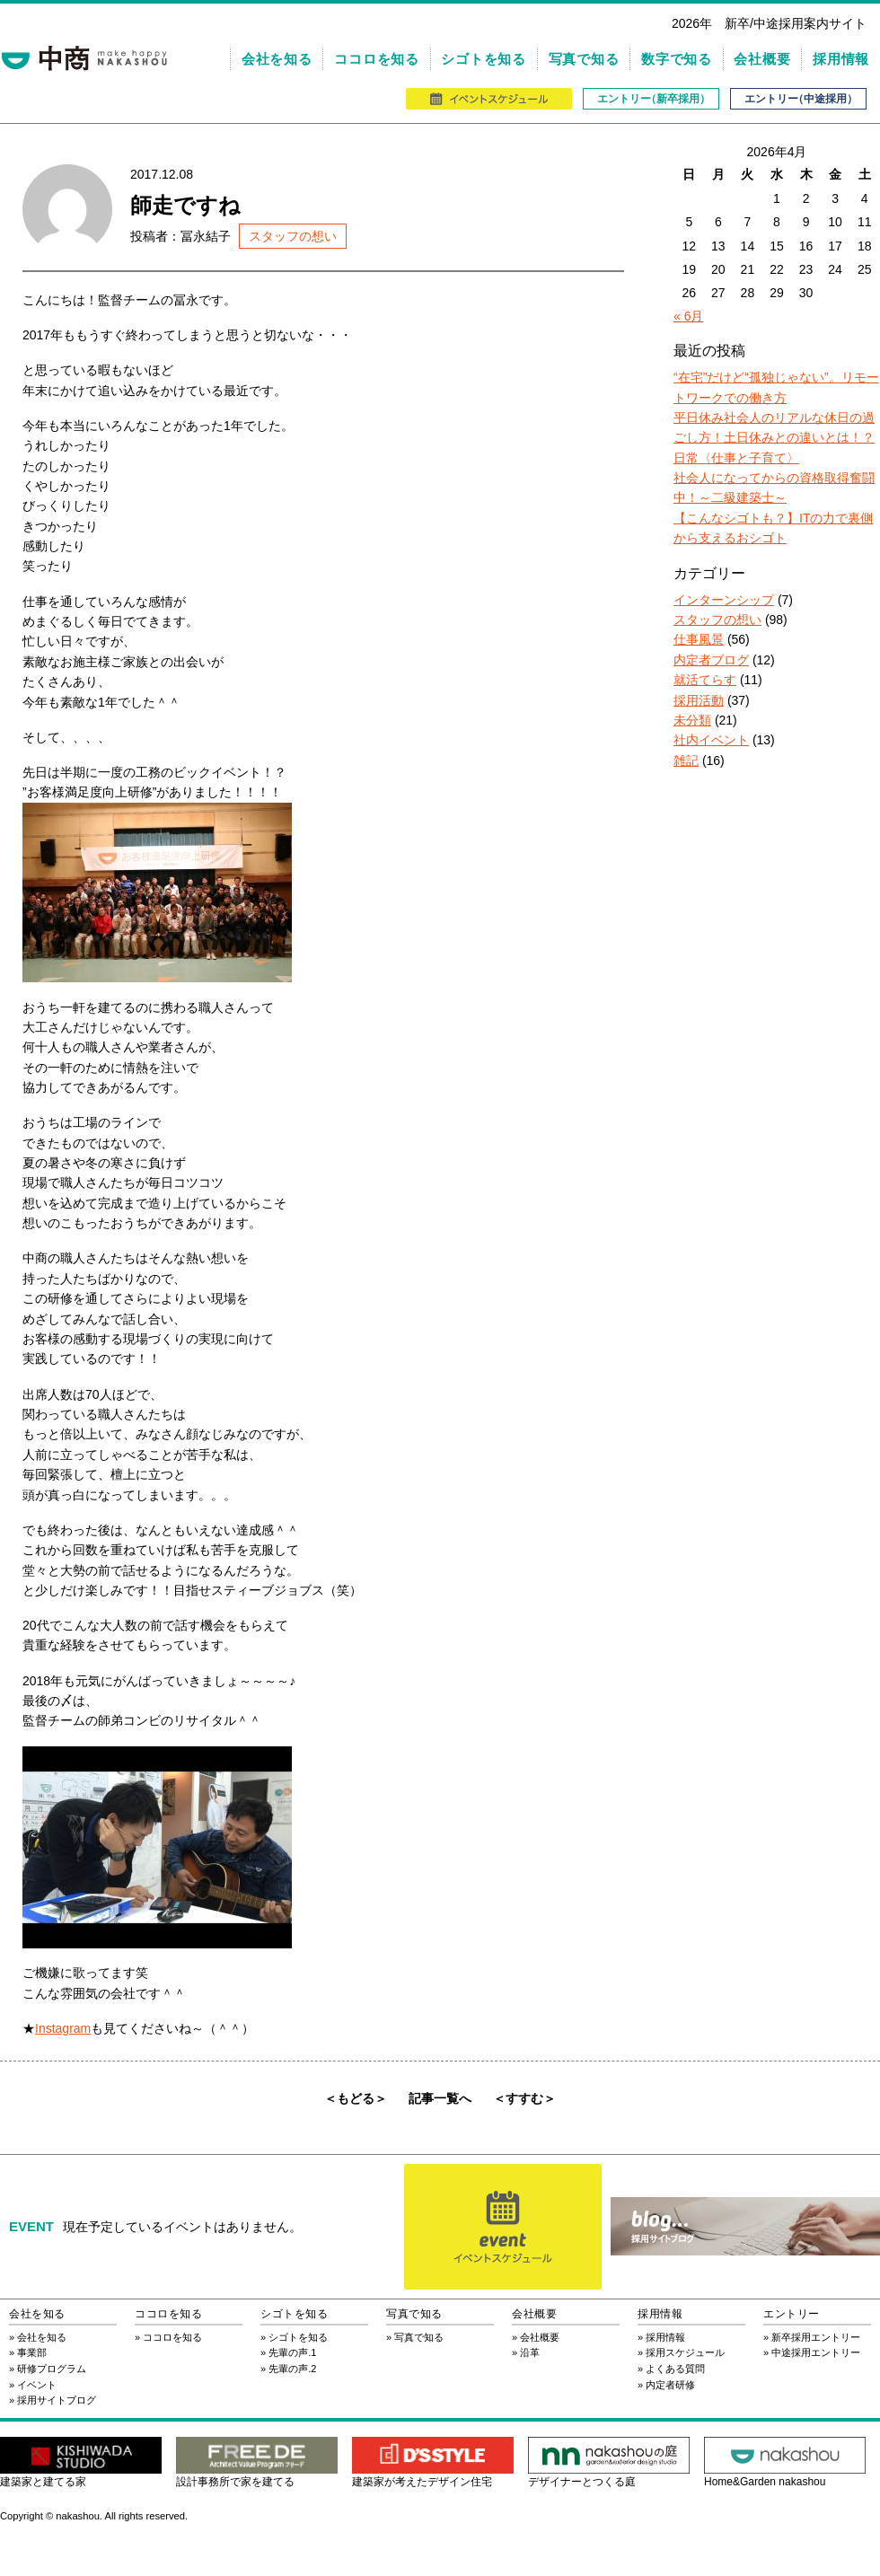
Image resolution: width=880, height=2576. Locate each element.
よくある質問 (675, 2368)
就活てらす (704, 680)
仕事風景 (698, 639)
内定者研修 (670, 2384)
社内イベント (711, 740)
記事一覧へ (440, 2098)
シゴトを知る (483, 58)
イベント (37, 2384)
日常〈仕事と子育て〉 (736, 458)
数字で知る (676, 58)
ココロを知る (376, 58)
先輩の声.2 (292, 2368)
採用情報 (841, 58)
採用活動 (698, 700)
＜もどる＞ (355, 2098)
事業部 (32, 2352)
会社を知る (277, 58)
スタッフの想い (293, 236)
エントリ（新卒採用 (651, 98)
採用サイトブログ (56, 2400)
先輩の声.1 (292, 2352)
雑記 (686, 760)
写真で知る (584, 58)
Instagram (63, 2028)
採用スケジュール (685, 2352)
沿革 (530, 2352)
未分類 (692, 720)
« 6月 (688, 316)
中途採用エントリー (815, 2352)
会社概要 (762, 58)
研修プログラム (51, 2368)
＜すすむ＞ (524, 2098)
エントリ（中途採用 (798, 98)
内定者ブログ (711, 660)
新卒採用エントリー (815, 2337)
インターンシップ (723, 600)
